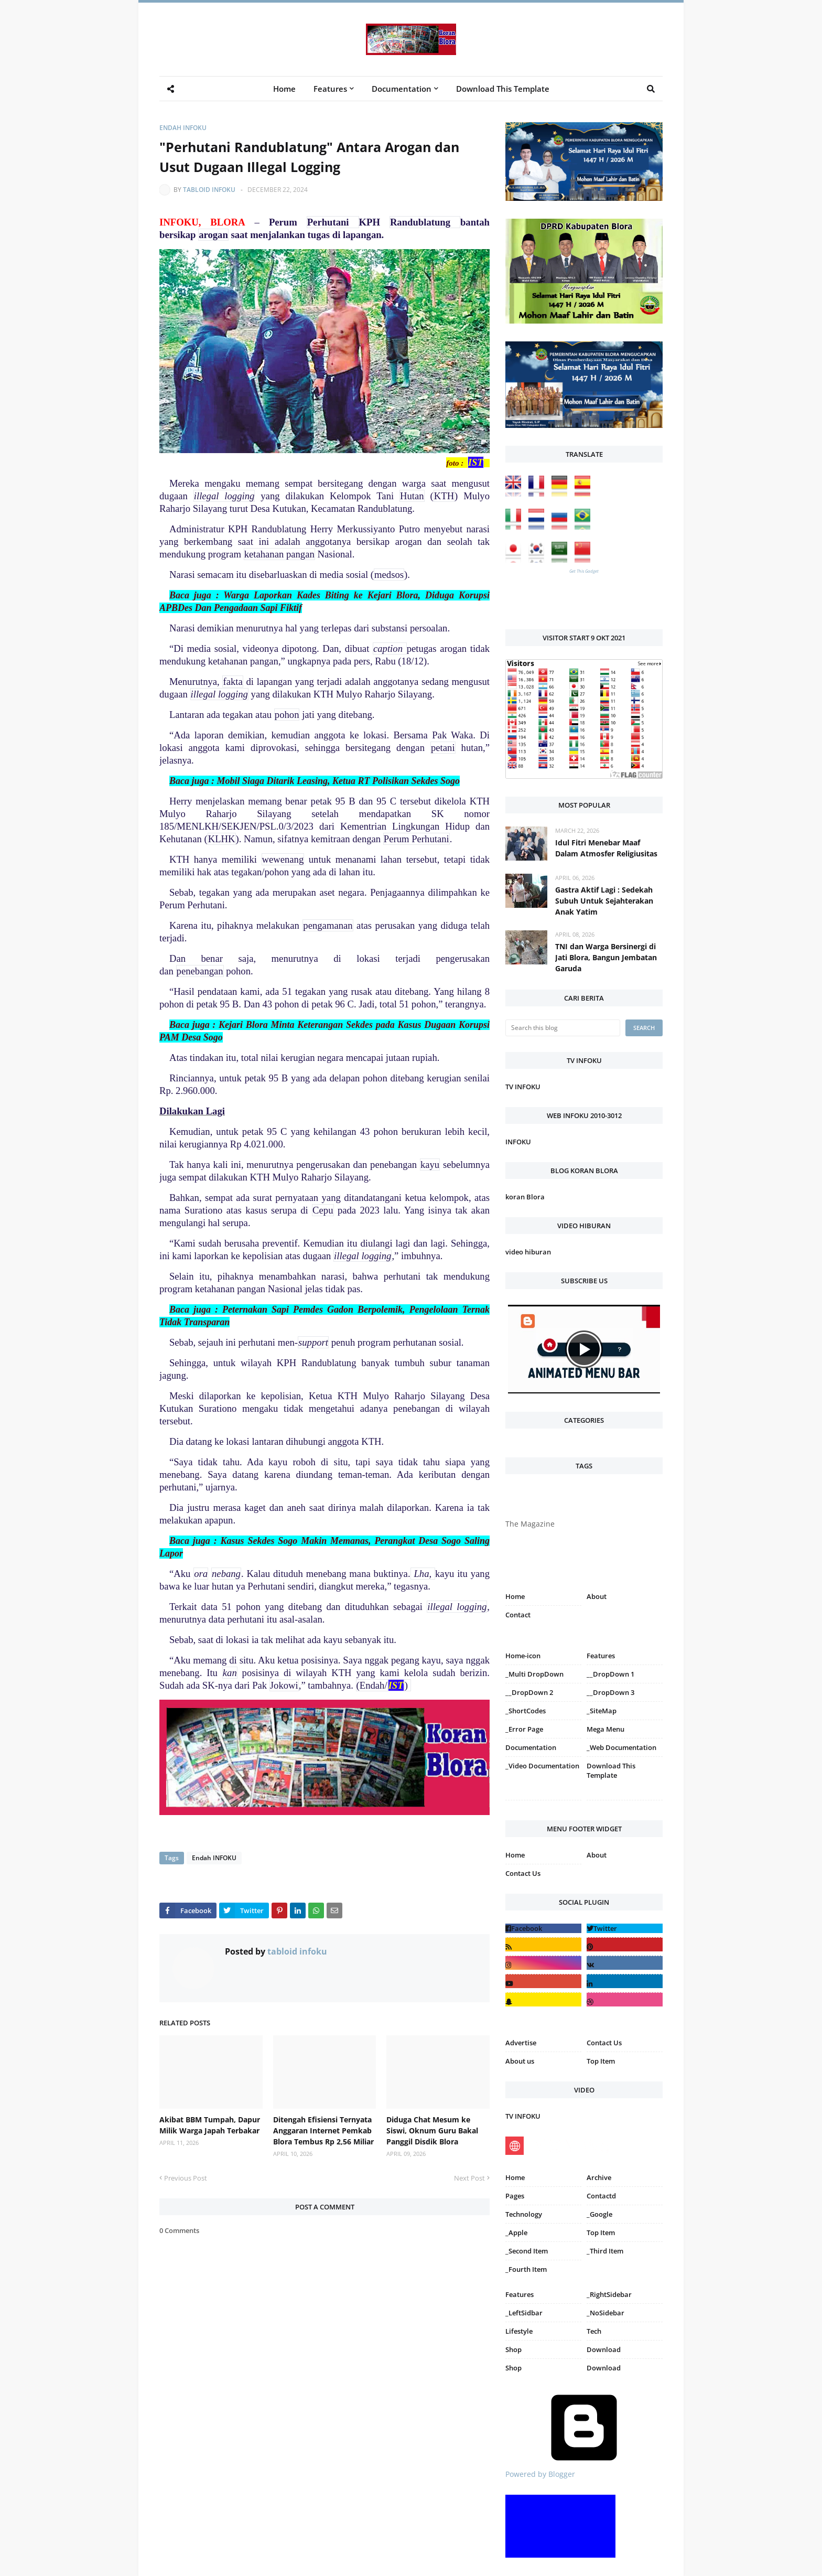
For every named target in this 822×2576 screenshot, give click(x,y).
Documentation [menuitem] (401, 88)
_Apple (516, 2232)
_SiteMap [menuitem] (601, 1710)
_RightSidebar (609, 2294)
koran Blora (525, 1196)
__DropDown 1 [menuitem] (610, 1674)
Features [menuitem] (330, 88)
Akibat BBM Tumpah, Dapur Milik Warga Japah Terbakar (209, 2125)
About (597, 1596)
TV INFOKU (522, 1086)
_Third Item (605, 2251)
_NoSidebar (605, 2312)
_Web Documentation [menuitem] (621, 1747)
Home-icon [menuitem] (522, 1655)
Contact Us (522, 1873)
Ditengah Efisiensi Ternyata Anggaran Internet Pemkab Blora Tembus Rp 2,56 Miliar (323, 2130)
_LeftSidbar (524, 2312)
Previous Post (185, 2178)
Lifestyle (519, 2331)
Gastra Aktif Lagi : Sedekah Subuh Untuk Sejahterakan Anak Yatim (604, 901)
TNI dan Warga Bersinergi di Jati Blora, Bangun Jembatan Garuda (606, 957)
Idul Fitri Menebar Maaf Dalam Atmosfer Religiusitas (606, 848)
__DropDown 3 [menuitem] (610, 1692)
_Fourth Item (526, 2269)
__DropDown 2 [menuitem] (529, 1692)
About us (519, 2061)
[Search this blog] (562, 1027)
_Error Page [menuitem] (524, 1729)
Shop (513, 2349)
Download (604, 2349)
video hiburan (528, 1252)
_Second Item (526, 2251)
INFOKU (518, 1141)
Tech (594, 2331)
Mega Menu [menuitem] (605, 1729)
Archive (599, 2177)
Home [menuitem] (284, 88)
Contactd (601, 2196)
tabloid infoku (209, 189)
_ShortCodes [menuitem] (525, 1710)
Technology (523, 2214)
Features (519, 2294)
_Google (599, 2214)
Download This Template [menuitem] (502, 88)
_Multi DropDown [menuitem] (534, 1674)
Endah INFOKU (183, 127)
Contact (518, 1614)
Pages (514, 2196)
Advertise (520, 2042)
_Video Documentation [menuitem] (542, 1765)
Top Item (601, 2061)
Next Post (469, 2178)
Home (515, 1596)
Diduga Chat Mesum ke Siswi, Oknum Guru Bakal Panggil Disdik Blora (432, 2130)
